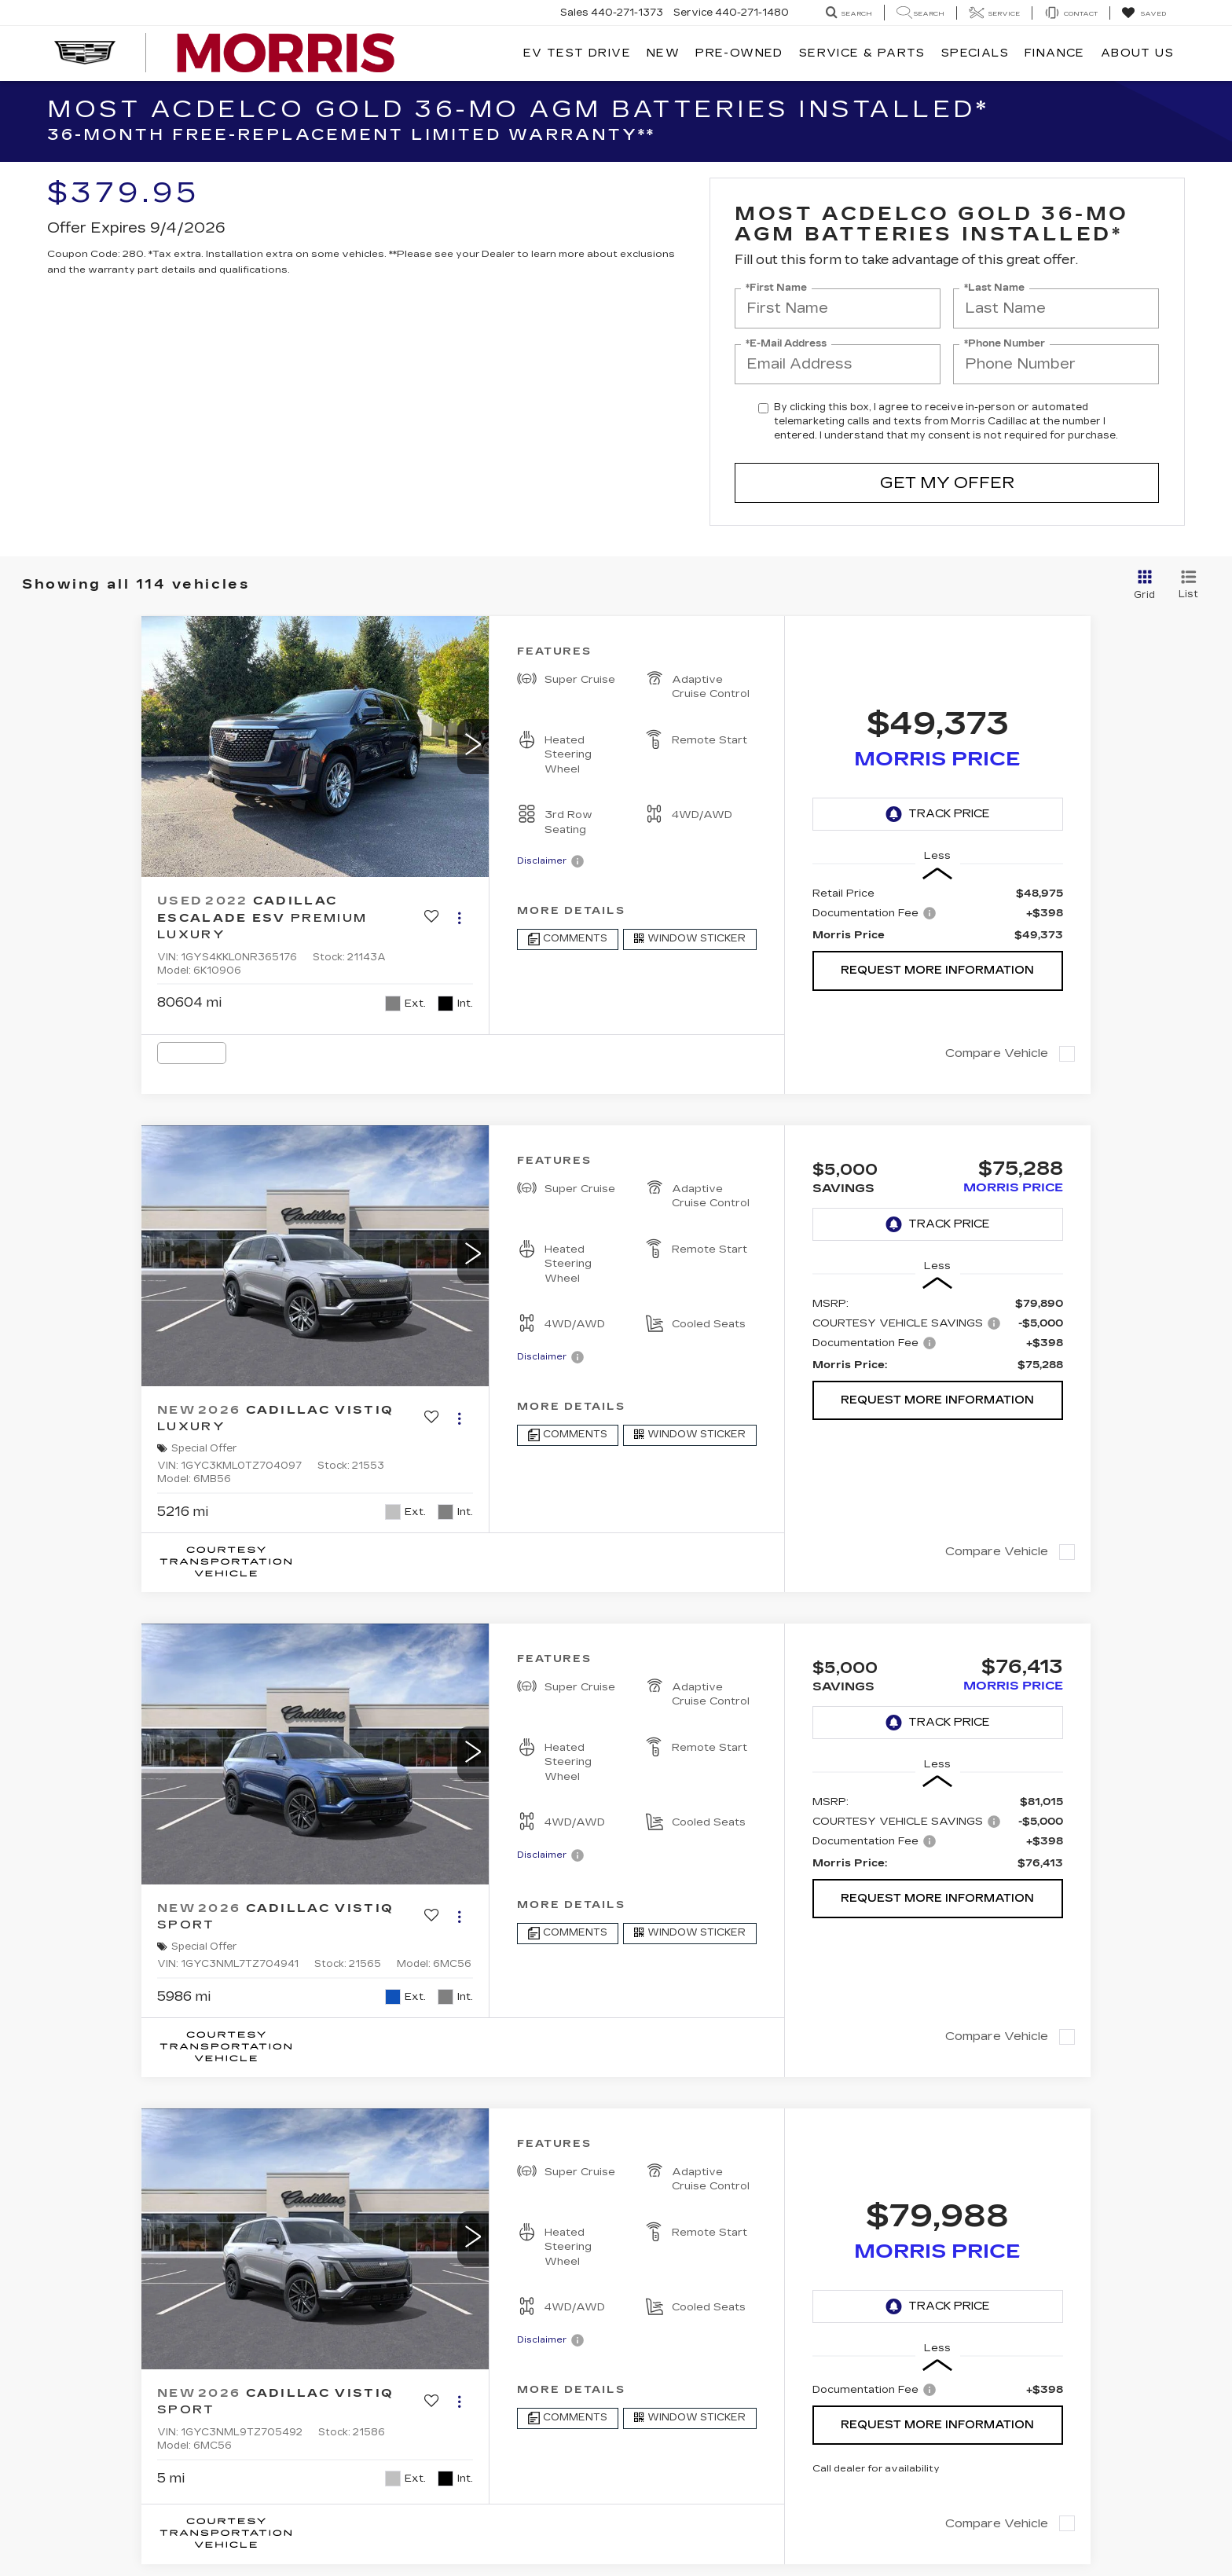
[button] (473, 746)
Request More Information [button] (937, 970)
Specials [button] (975, 53)
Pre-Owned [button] (739, 53)
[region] (937, 914)
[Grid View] (1141, 585)
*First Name (776, 288)
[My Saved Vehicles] (1143, 13)
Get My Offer (947, 482)
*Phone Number (1004, 344)
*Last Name (994, 288)
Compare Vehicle (996, 1053)
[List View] (1188, 585)
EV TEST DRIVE (577, 53)
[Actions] (459, 918)
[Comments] (568, 939)
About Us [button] (1137, 53)
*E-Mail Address (786, 344)
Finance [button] (1055, 53)
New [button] (663, 53)
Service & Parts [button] (862, 53)
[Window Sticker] (690, 939)
